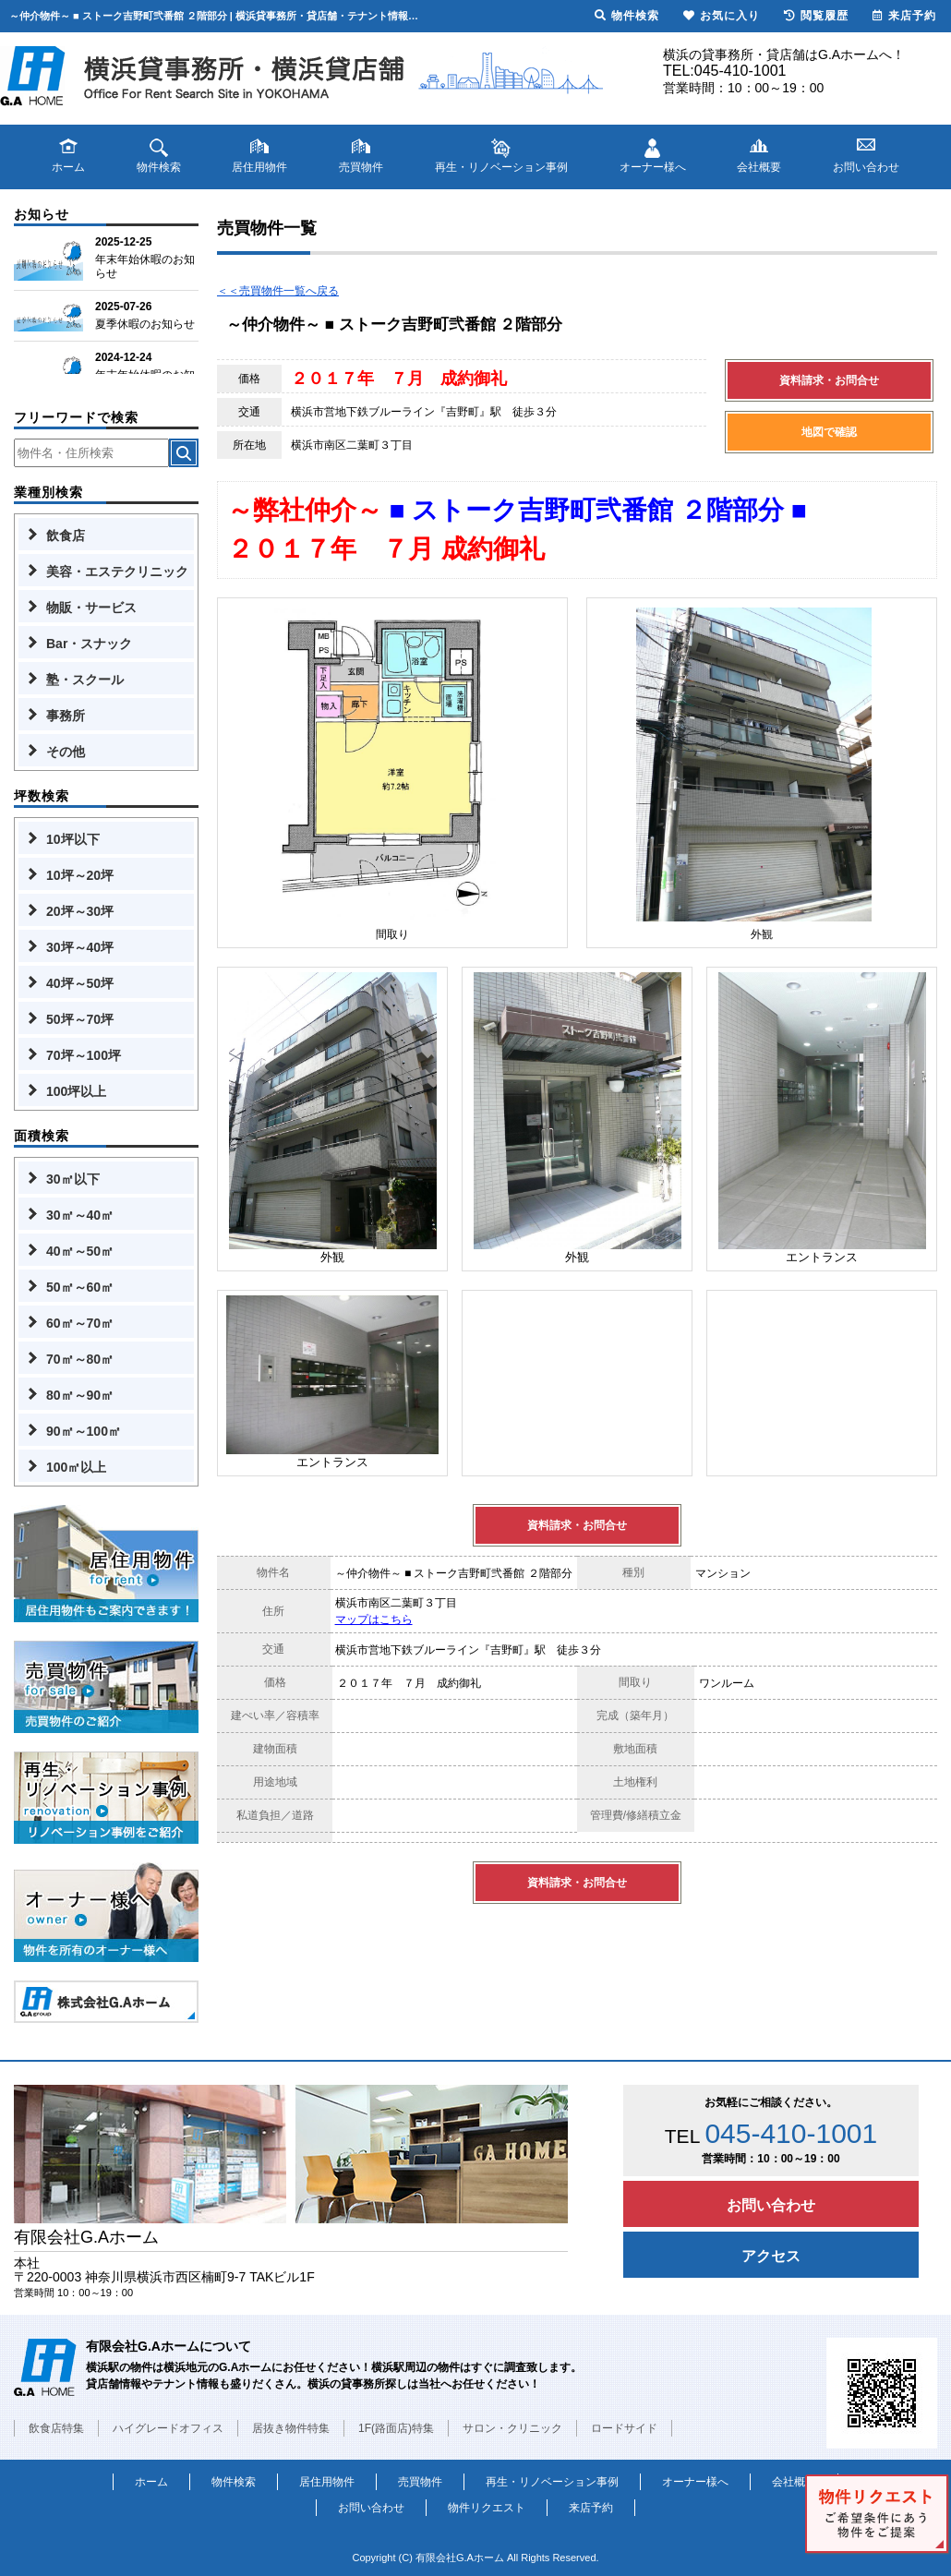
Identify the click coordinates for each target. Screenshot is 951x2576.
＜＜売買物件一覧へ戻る (278, 290)
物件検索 (233, 2481)
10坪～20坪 (80, 875)
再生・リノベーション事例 (552, 2481)
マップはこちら (374, 1619)
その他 (65, 751)
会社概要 (794, 2481)
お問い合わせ (771, 2205)
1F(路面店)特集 (396, 2428)
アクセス (771, 2256)
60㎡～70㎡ (80, 1323)
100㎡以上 (76, 1467)
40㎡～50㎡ (80, 1251)
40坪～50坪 (80, 983)
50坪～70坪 (80, 1019)
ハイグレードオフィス (168, 2428)
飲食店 (65, 535)
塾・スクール (85, 679)
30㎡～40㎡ (80, 1215)
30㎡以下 (73, 1179)
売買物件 (420, 2481)
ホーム (151, 2481)
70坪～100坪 (83, 1055)
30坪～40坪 (80, 947)
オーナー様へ (695, 2481)
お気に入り (721, 15)
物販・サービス (91, 607)
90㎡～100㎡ (83, 1431)
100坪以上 (76, 1091)
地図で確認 (829, 432)
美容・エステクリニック (117, 571)
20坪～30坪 (80, 911)
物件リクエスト (486, 2507)
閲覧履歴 (816, 15)
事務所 (65, 715)
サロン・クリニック (512, 2428)
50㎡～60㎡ (80, 1287)
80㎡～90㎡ (80, 1395)
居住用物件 (327, 2481)
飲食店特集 (56, 2428)
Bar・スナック (89, 643)
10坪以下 (73, 839)
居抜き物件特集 (291, 2428)
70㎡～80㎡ (80, 1359)
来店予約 (591, 2507)
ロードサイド (624, 2428)
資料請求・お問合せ (829, 380)
